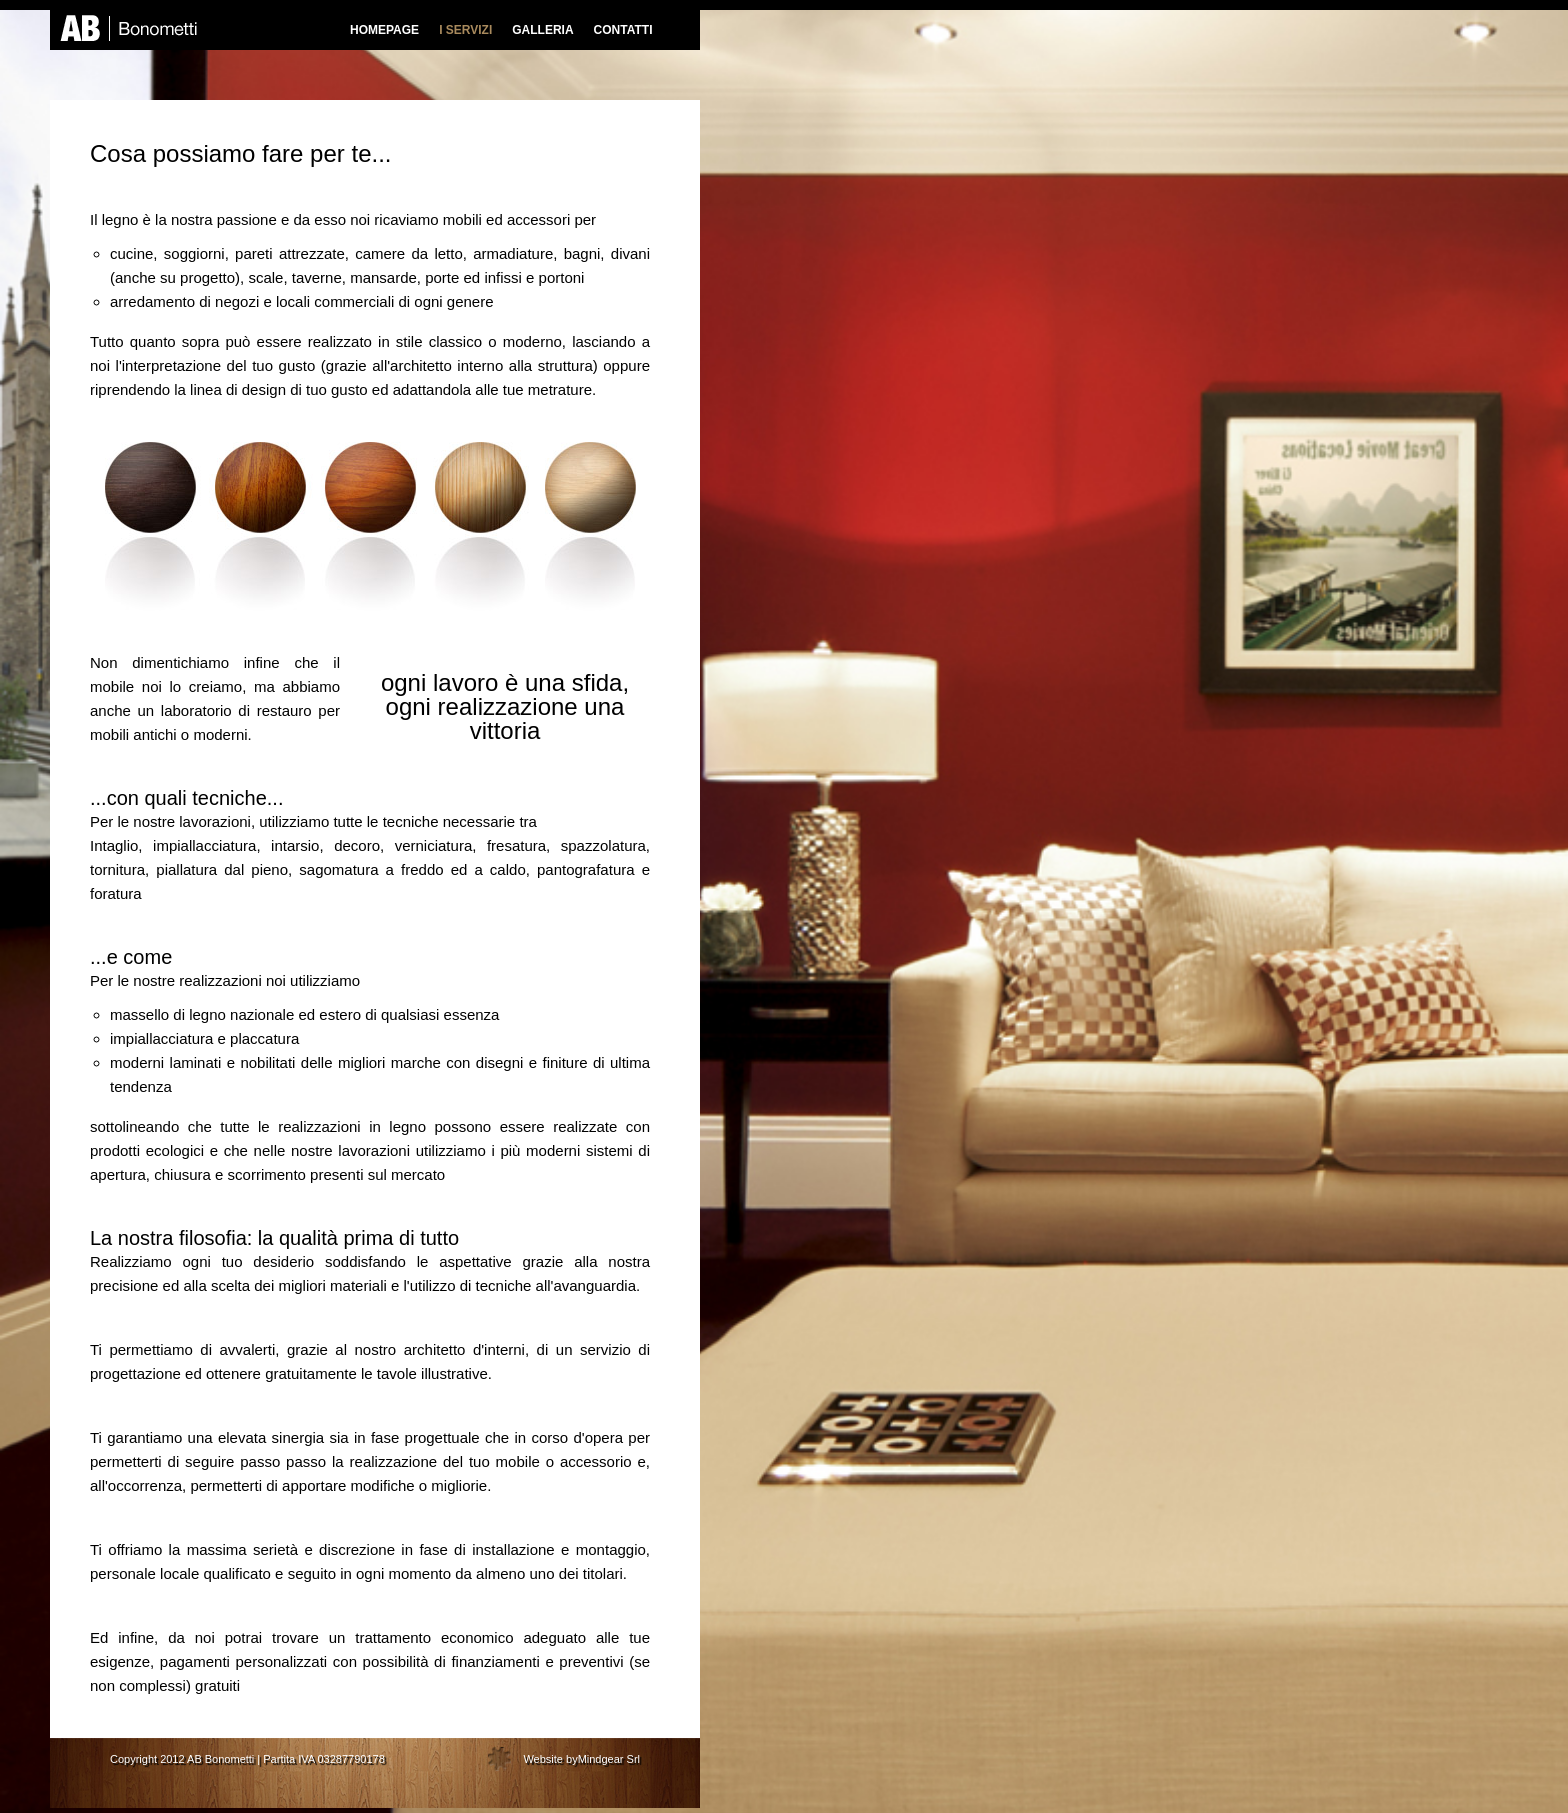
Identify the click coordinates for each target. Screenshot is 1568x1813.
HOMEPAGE (384, 30)
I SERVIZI (465, 30)
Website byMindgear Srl (581, 1759)
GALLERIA (542, 30)
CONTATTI (623, 30)
